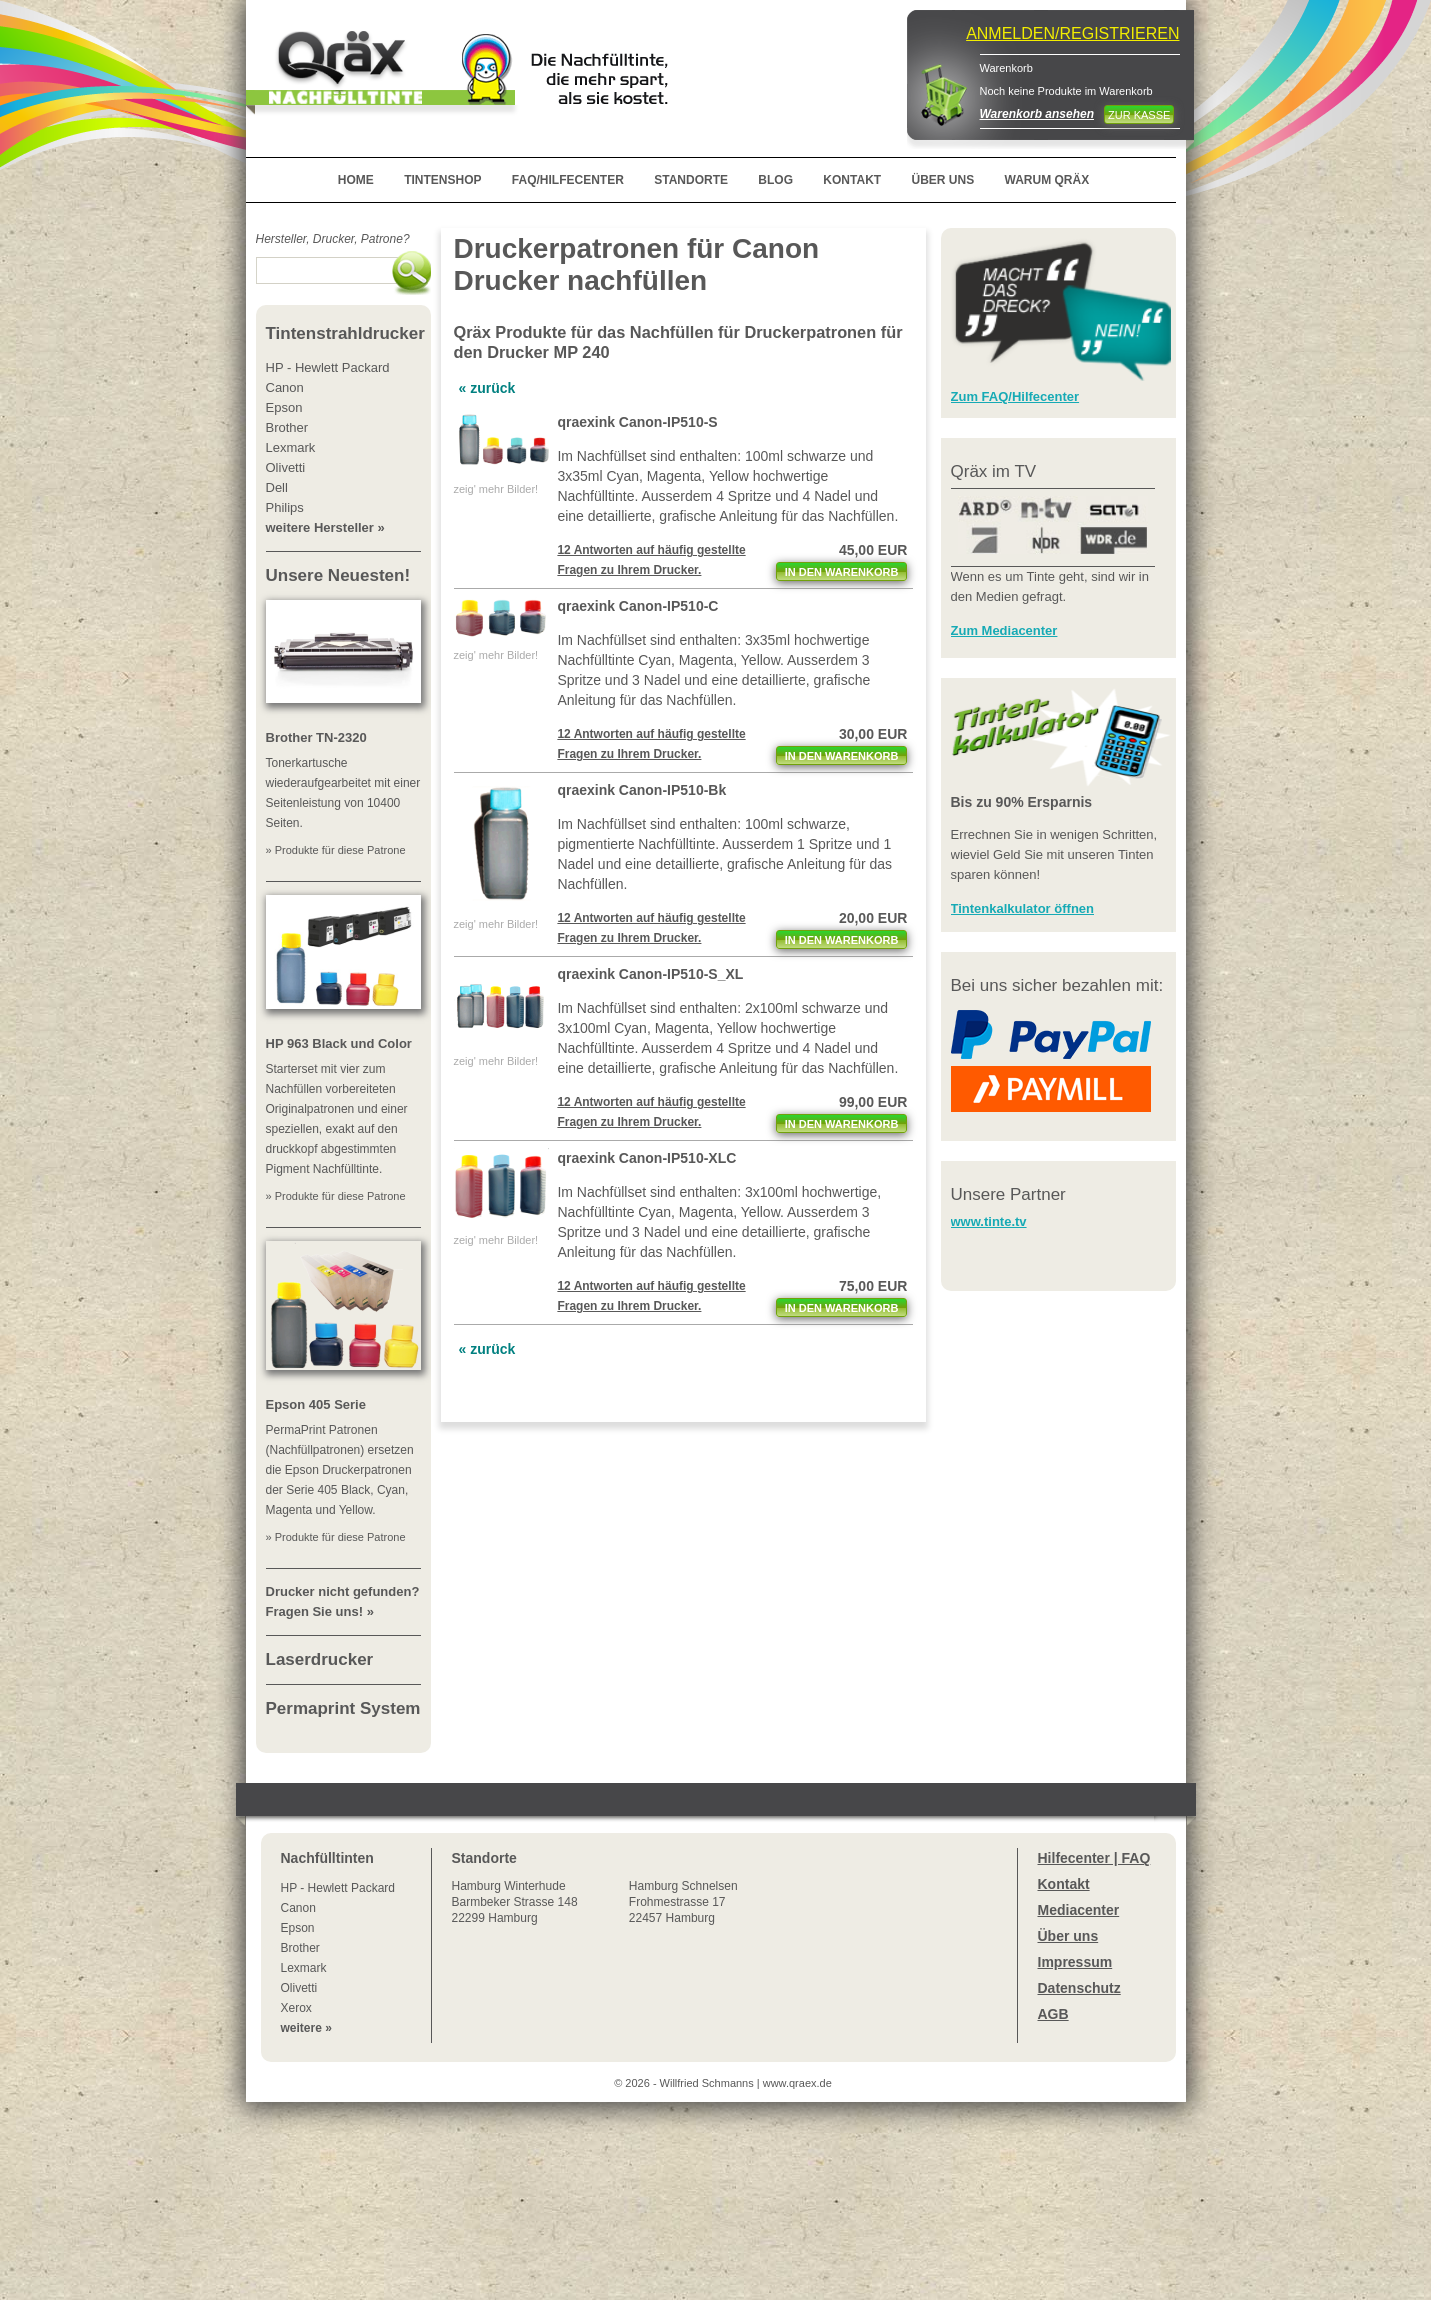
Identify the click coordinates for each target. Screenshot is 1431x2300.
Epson (298, 1928)
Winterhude (515, 1902)
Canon (298, 1908)
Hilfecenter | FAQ (1094, 1858)
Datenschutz (1079, 1988)
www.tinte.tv (989, 1221)
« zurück (487, 388)
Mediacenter (1079, 1910)
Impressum (1075, 1962)
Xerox (296, 2008)
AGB (1053, 2014)
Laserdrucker (320, 1659)
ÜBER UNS (942, 180)
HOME (356, 180)
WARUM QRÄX (1047, 180)
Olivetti (299, 1988)
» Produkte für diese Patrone (336, 850)
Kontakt (1064, 1884)
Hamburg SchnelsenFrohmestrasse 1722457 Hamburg (683, 1902)
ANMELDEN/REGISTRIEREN (1072, 33)
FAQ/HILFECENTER (568, 180)
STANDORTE (691, 180)
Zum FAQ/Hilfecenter (1015, 396)
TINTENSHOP (442, 180)
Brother (300, 1948)
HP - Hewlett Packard (338, 1888)
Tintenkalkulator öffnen (1023, 908)
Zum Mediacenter (1004, 630)
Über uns (1068, 1936)
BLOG (775, 180)
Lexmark (304, 1968)
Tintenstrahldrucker (345, 333)
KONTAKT (852, 180)
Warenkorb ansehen (1037, 114)
